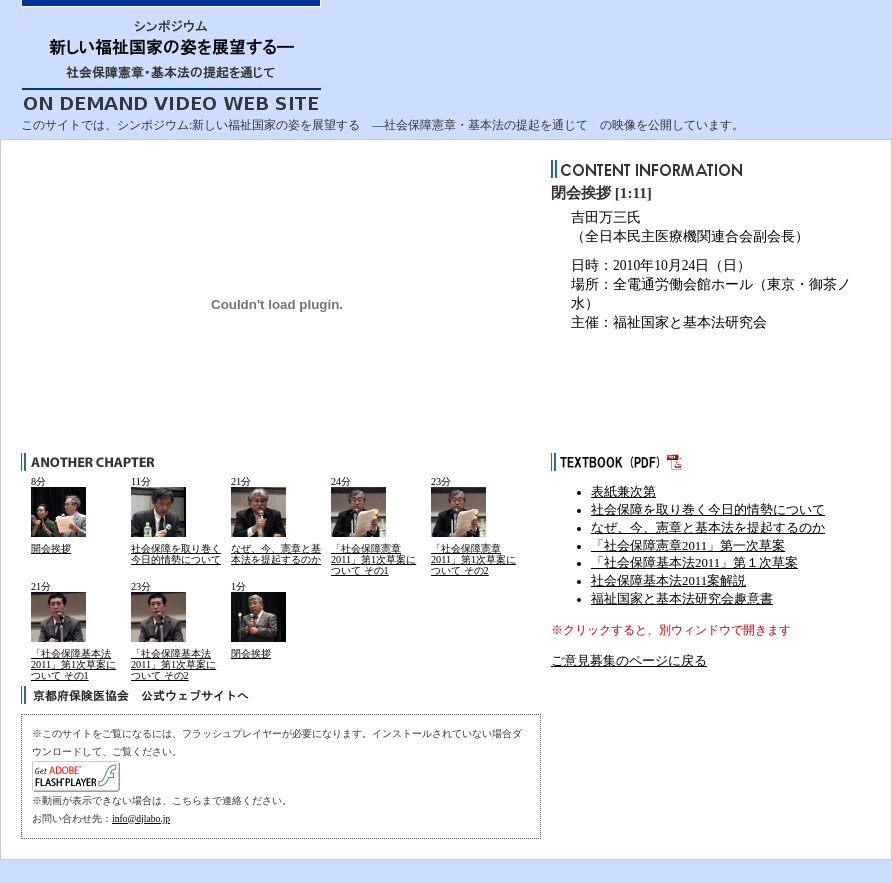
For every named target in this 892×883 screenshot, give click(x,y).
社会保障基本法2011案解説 (668, 581)
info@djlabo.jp (141, 818)
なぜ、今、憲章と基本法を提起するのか (276, 554)
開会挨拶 (51, 548)
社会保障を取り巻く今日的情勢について (176, 554)
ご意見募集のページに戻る (629, 661)
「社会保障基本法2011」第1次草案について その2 (173, 665)
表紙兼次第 (623, 492)
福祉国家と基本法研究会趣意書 (682, 599)
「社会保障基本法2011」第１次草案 (694, 563)
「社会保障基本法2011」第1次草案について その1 (73, 665)
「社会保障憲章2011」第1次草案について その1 (373, 560)
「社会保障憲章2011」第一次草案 (688, 546)
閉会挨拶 (251, 653)
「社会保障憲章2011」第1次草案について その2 (473, 560)
